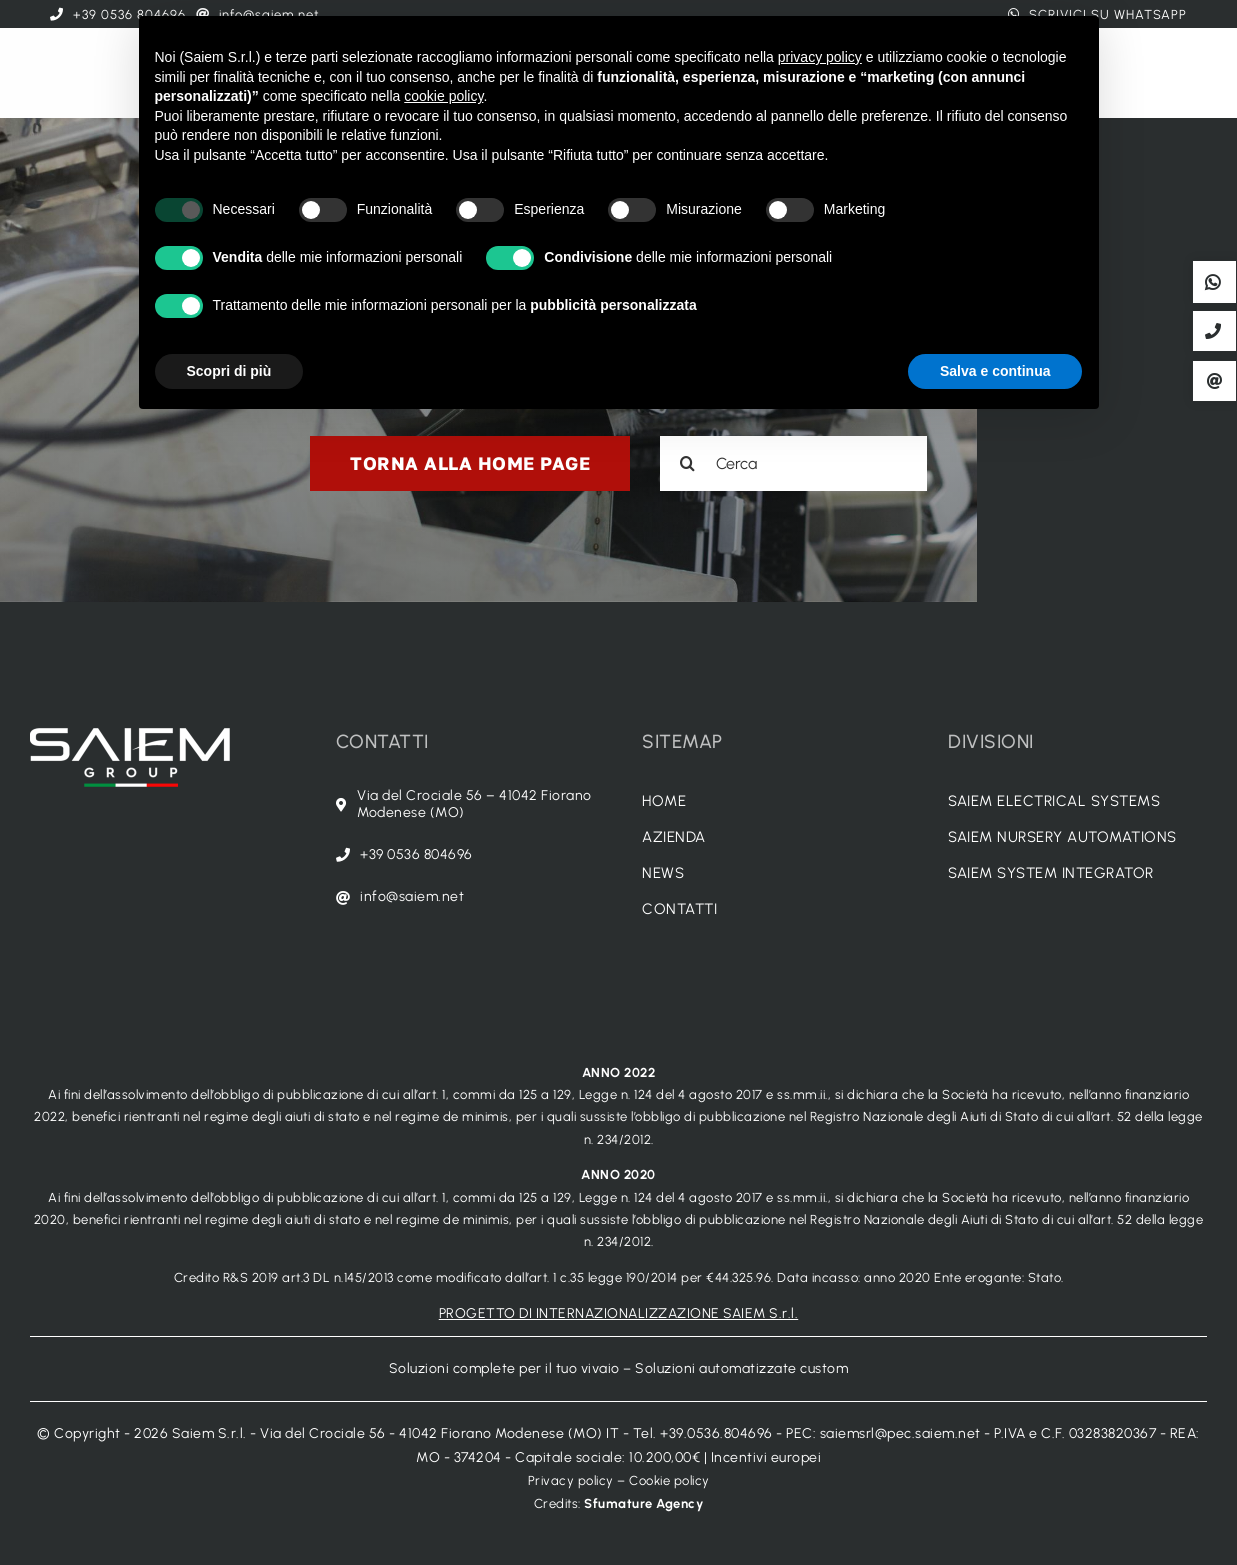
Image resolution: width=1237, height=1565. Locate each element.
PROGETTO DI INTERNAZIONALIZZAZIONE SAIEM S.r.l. (619, 1313)
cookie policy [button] (443, 96)
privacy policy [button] (820, 57)
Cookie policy (669, 1480)
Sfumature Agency (643, 1503)
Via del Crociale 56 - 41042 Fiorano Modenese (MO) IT (439, 1433)
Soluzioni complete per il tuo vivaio (504, 1368)
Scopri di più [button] (229, 371)
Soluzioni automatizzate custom (741, 1368)
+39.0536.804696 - (723, 1433)
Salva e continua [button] (995, 371)
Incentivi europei (766, 1457)
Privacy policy (571, 1480)
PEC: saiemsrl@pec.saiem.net (883, 1433)
